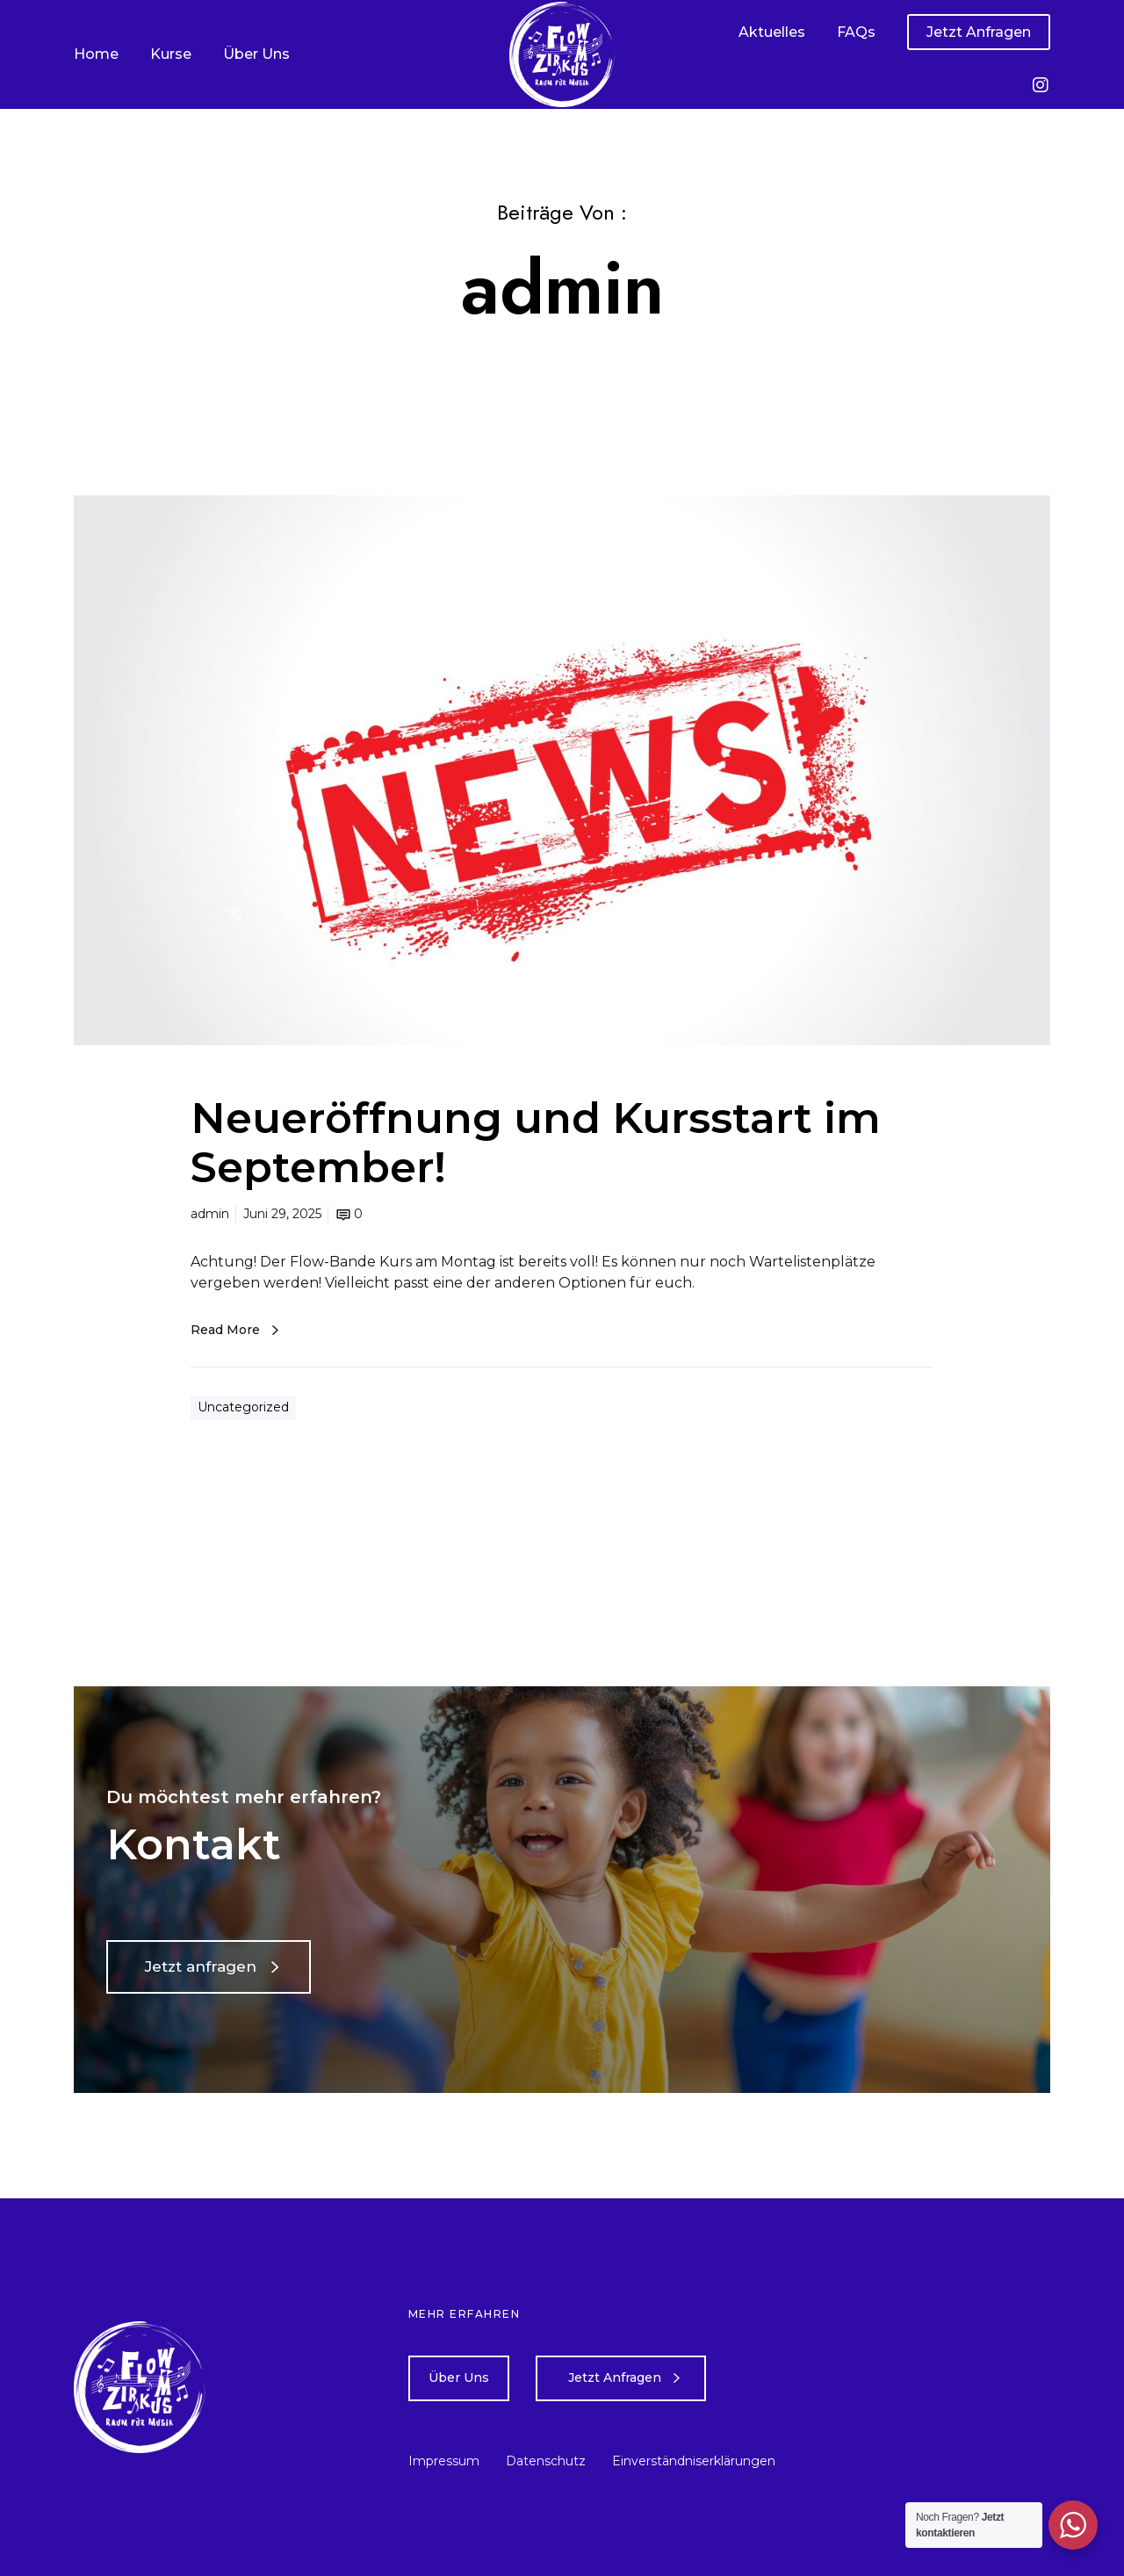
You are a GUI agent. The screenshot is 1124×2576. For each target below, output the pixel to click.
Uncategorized (243, 1407)
